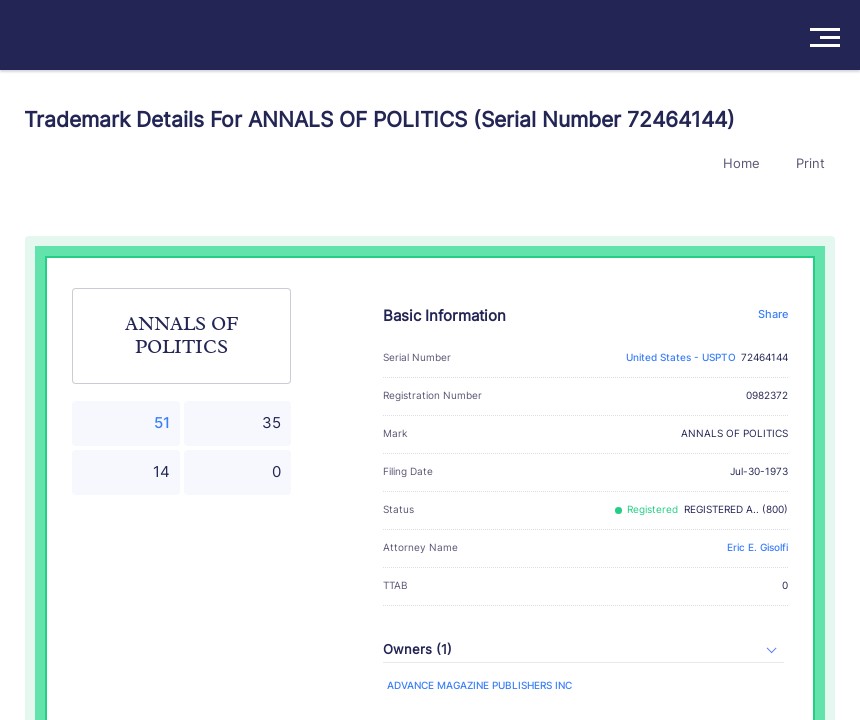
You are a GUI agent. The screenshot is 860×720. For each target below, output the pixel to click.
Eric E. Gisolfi (757, 547)
